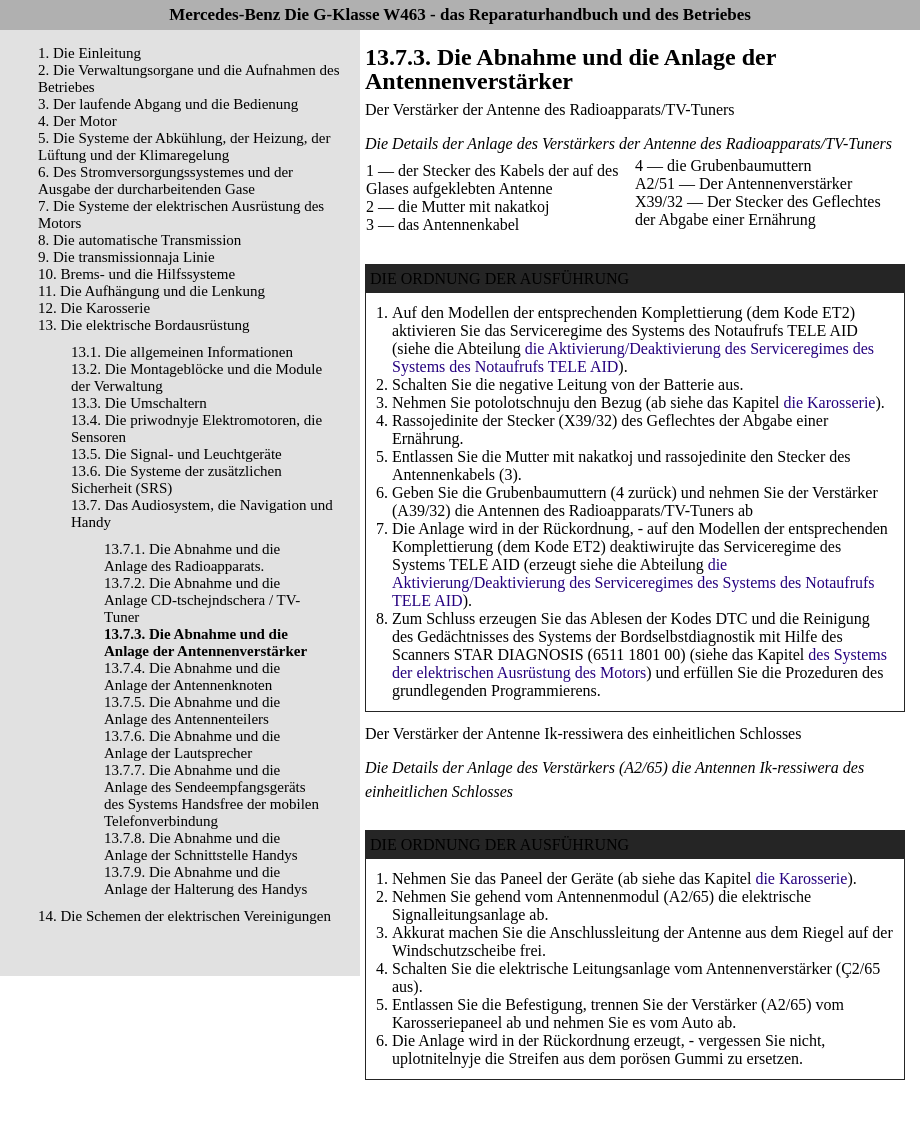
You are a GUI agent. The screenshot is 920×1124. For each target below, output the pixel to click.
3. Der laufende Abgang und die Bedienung (168, 104)
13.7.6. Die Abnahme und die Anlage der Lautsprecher (192, 744)
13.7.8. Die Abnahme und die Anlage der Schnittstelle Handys (201, 846)
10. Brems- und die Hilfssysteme (136, 274)
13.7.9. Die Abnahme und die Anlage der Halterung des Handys (205, 880)
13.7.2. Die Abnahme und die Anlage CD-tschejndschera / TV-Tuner (202, 600)
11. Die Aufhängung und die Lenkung (151, 291)
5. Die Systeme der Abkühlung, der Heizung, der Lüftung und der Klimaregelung (184, 146)
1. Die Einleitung (89, 53)
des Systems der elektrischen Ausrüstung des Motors (639, 663)
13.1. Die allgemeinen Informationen (182, 352)
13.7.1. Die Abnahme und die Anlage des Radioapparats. (192, 557)
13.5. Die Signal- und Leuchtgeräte (176, 454)
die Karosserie (829, 402)
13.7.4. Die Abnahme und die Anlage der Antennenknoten (192, 676)
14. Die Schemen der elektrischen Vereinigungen (184, 916)
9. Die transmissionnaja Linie (126, 257)
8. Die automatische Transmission (139, 240)
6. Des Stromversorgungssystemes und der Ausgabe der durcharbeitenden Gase (165, 180)
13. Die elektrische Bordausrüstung (144, 325)
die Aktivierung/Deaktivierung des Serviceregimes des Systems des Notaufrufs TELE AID (633, 582)
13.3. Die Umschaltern (139, 403)
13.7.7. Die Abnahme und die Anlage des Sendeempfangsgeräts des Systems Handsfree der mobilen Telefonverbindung (211, 795)
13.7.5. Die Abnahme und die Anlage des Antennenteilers (192, 710)
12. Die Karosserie (94, 308)
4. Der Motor (77, 121)
